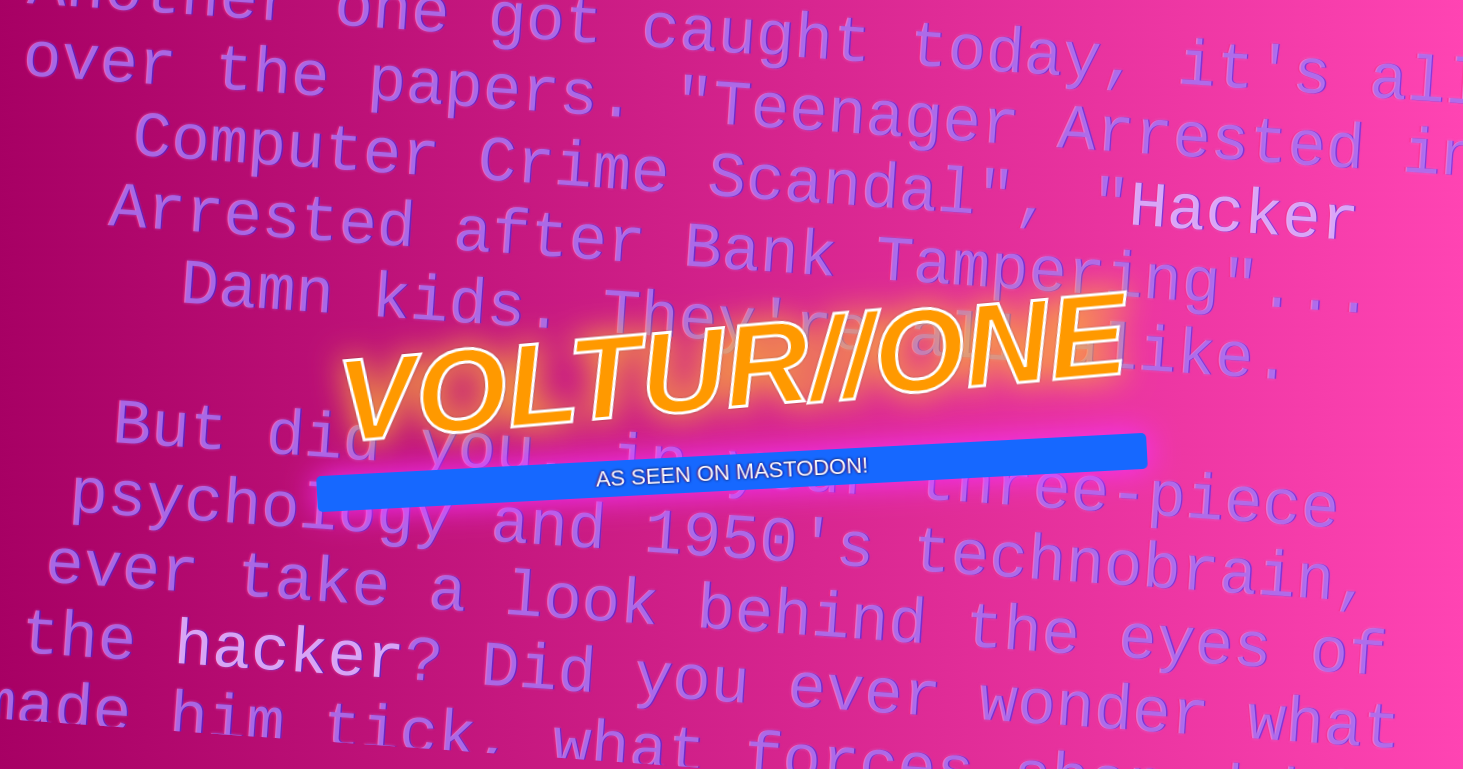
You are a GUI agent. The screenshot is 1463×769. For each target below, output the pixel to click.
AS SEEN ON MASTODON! (732, 471)
